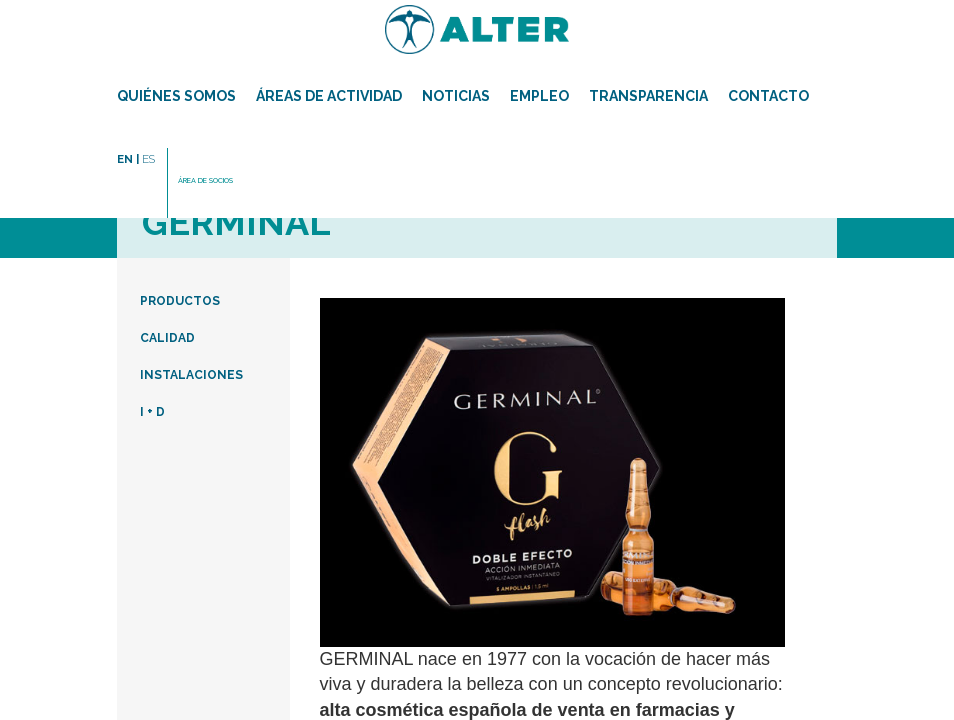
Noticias (456, 96)
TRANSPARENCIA (648, 96)
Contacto (768, 96)
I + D (152, 412)
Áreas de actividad (329, 96)
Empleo (539, 96)
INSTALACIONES (191, 375)
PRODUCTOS (180, 301)
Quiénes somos (176, 96)
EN (128, 159)
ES (148, 159)
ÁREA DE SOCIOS (205, 180)
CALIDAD (167, 338)
